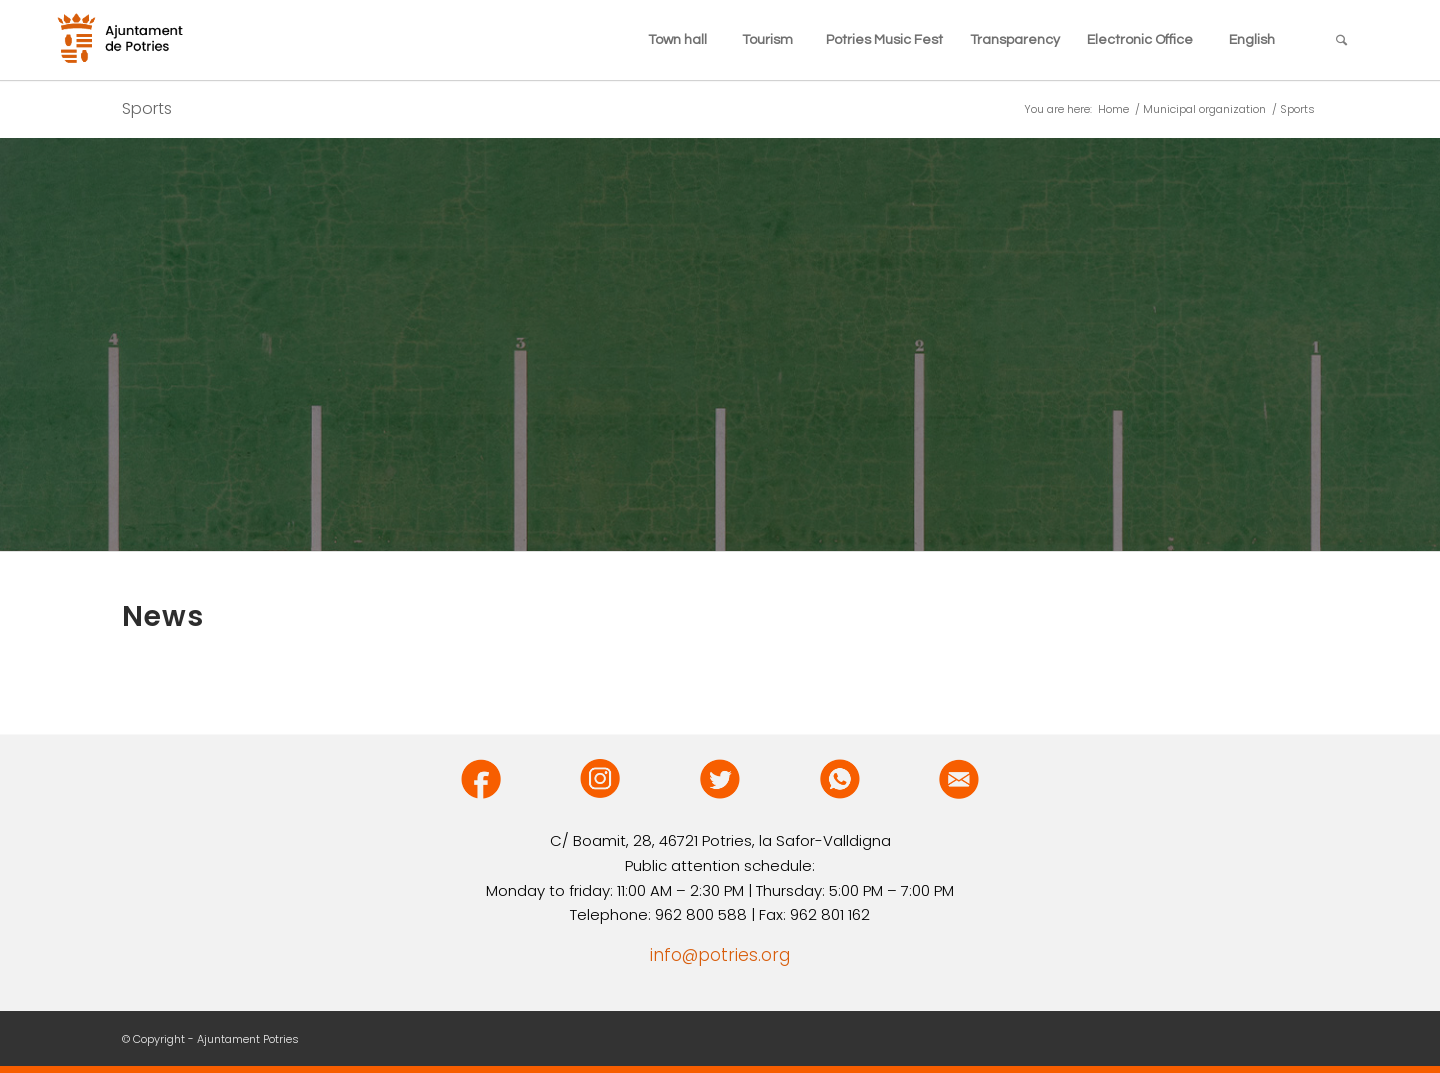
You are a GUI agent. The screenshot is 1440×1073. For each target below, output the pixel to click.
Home (1113, 109)
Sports (147, 108)
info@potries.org (720, 955)
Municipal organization (1204, 109)
